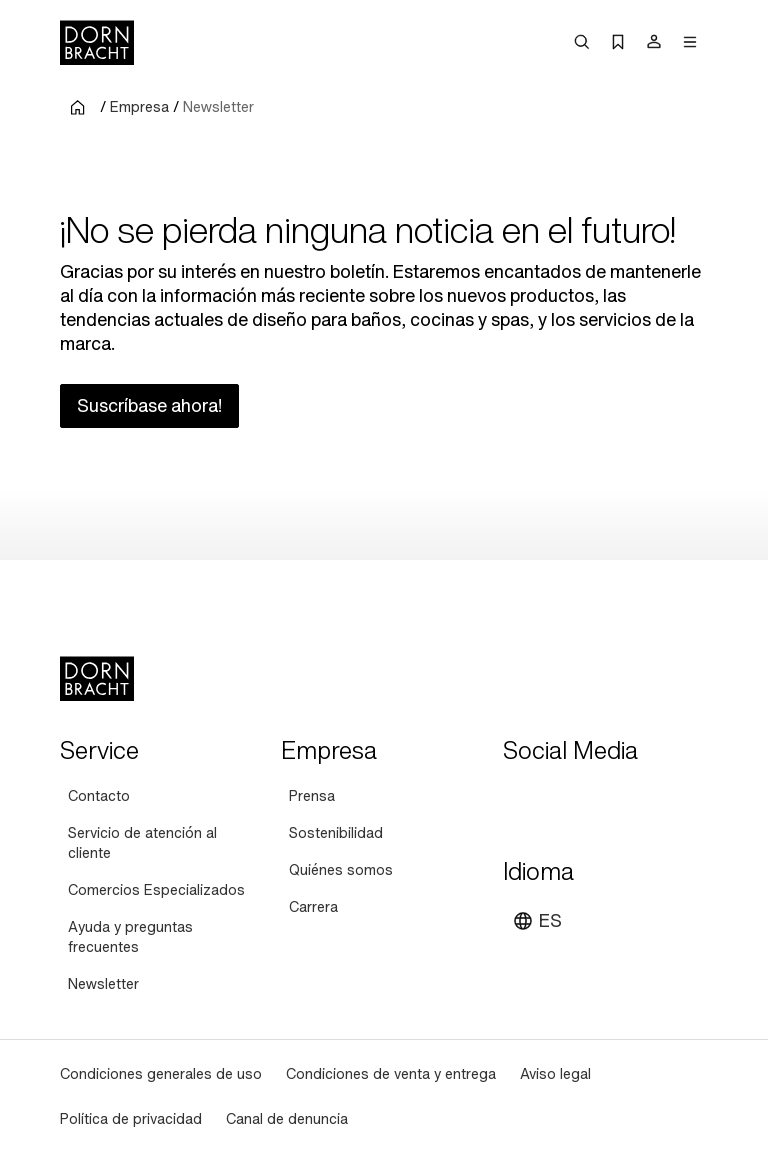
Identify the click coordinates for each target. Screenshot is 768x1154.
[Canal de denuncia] (287, 1119)
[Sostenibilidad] (336, 833)
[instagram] (557, 800)
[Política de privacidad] (131, 1119)
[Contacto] (99, 796)
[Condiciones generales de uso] (161, 1074)
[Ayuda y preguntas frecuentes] (162, 937)
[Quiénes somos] (341, 870)
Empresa (139, 107)
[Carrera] (313, 907)
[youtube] (521, 800)
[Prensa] (312, 796)
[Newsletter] (103, 984)
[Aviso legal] (555, 1074)
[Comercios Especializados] (156, 890)
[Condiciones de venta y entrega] (391, 1074)
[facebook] (629, 800)
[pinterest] (593, 800)
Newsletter (218, 107)
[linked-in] (665, 800)
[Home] (97, 42)
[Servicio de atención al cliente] (162, 843)
